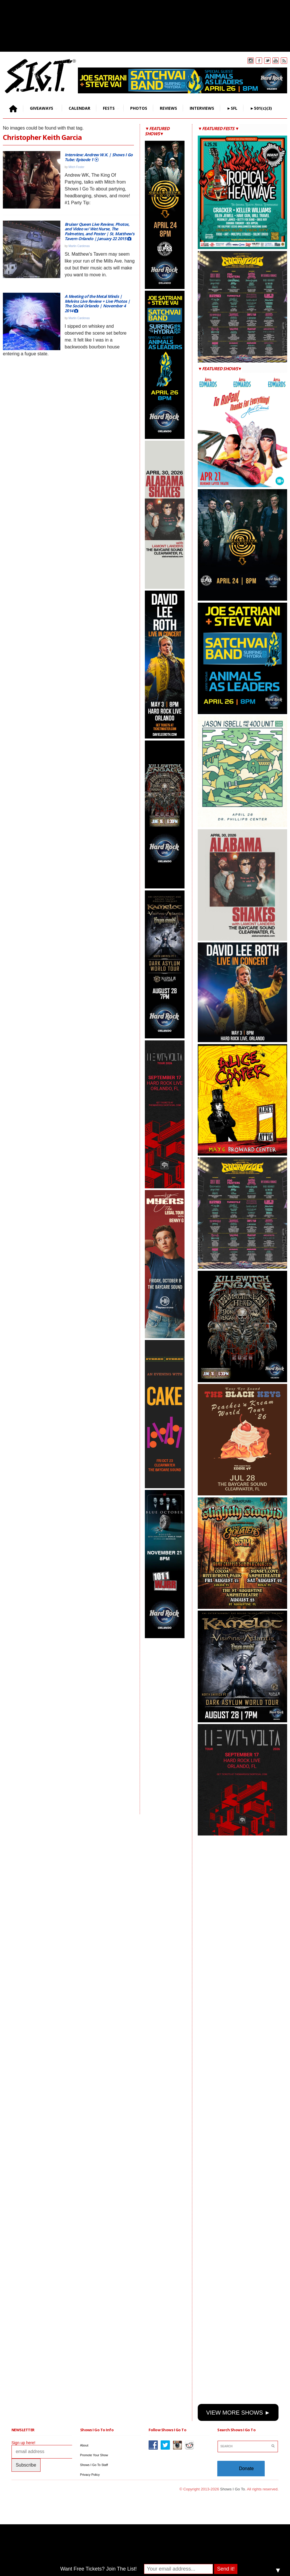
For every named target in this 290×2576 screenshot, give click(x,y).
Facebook (259, 60)
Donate (246, 2468)
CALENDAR (79, 108)
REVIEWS (168, 108)
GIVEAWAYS (40, 108)
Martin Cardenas (79, 246)
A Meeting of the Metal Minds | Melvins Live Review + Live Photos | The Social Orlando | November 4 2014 (97, 303)
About (84, 2445)
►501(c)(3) (261, 108)
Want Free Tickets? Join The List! (98, 2569)
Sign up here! (23, 2442)
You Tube (276, 60)
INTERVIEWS (202, 108)
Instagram (250, 60)
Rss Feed (284, 60)
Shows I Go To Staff (94, 2465)
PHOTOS (138, 108)
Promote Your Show (94, 2455)
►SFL (232, 108)
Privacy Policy (90, 2474)
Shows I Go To (232, 2489)
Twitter (267, 60)
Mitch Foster (76, 167)
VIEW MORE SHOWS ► (238, 2412)
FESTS (108, 108)
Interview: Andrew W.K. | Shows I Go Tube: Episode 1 (98, 157)
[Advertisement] (168, 1726)
